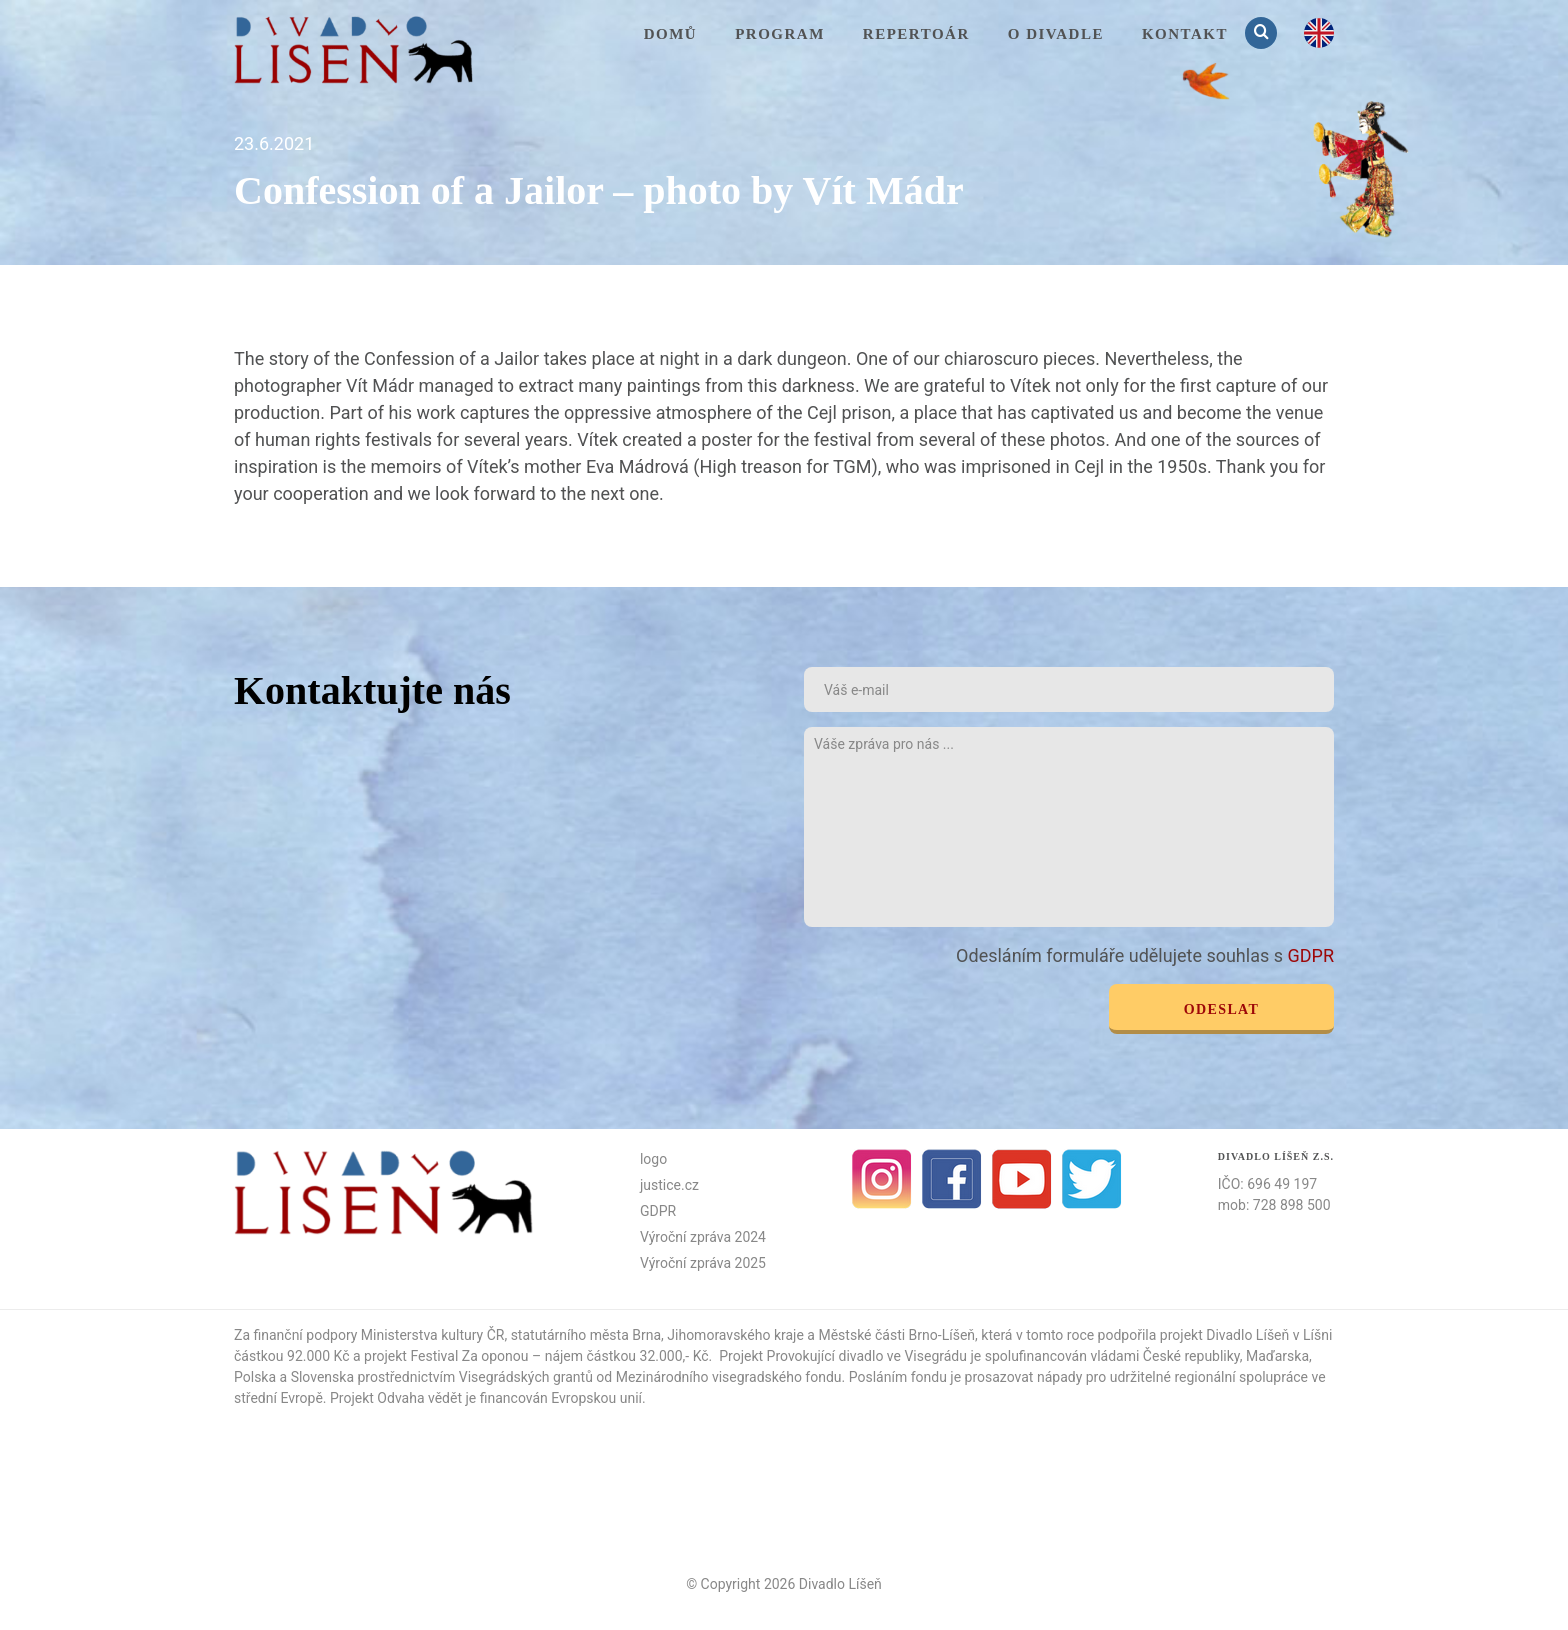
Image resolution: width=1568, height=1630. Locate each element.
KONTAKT (1185, 34)
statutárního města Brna (586, 1335)
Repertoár (916, 34)
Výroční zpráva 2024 (703, 1237)
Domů (671, 34)
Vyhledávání (1263, 32)
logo (653, 1159)
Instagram (882, 1179)
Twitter (1092, 1179)
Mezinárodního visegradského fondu (729, 1377)
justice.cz (669, 1185)
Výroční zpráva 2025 (703, 1263)
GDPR (1310, 955)
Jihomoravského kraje (735, 1335)
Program (780, 34)
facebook (952, 1179)
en (1319, 33)
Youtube (1022, 1179)
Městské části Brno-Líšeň (896, 1335)
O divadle (1056, 34)
